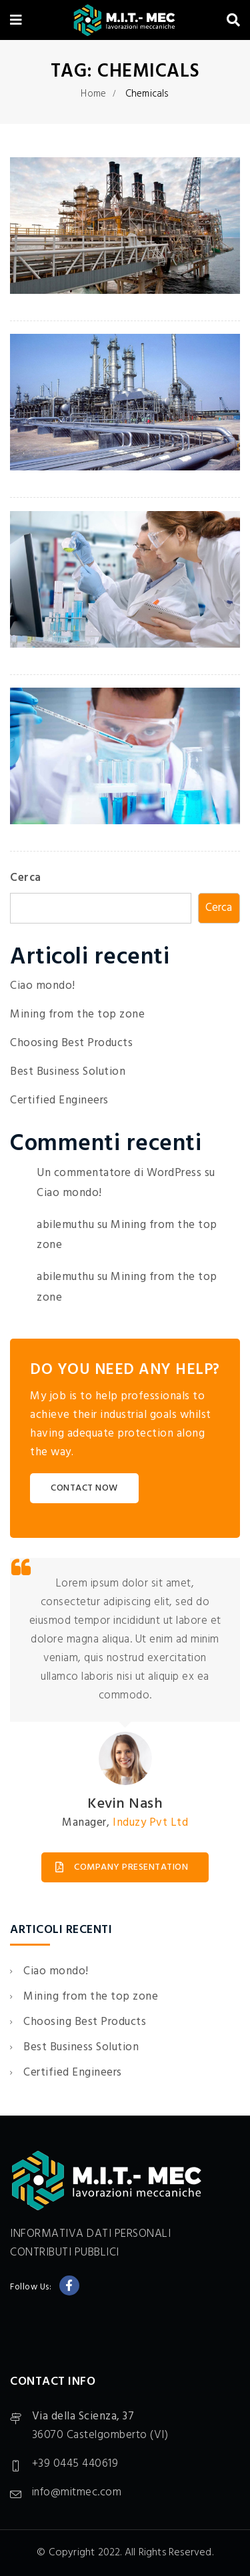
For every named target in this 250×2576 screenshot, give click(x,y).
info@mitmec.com (77, 2492)
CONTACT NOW (84, 1488)
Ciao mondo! (42, 986)
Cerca (25, 878)
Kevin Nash (125, 1804)
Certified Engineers (59, 1100)
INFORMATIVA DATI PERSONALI (90, 2234)
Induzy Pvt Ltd (150, 1823)
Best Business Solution (67, 1072)
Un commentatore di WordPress (119, 1173)
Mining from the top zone (77, 1014)
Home (93, 94)
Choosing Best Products (71, 1043)
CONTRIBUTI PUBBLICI (64, 2252)
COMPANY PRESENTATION (121, 1867)
